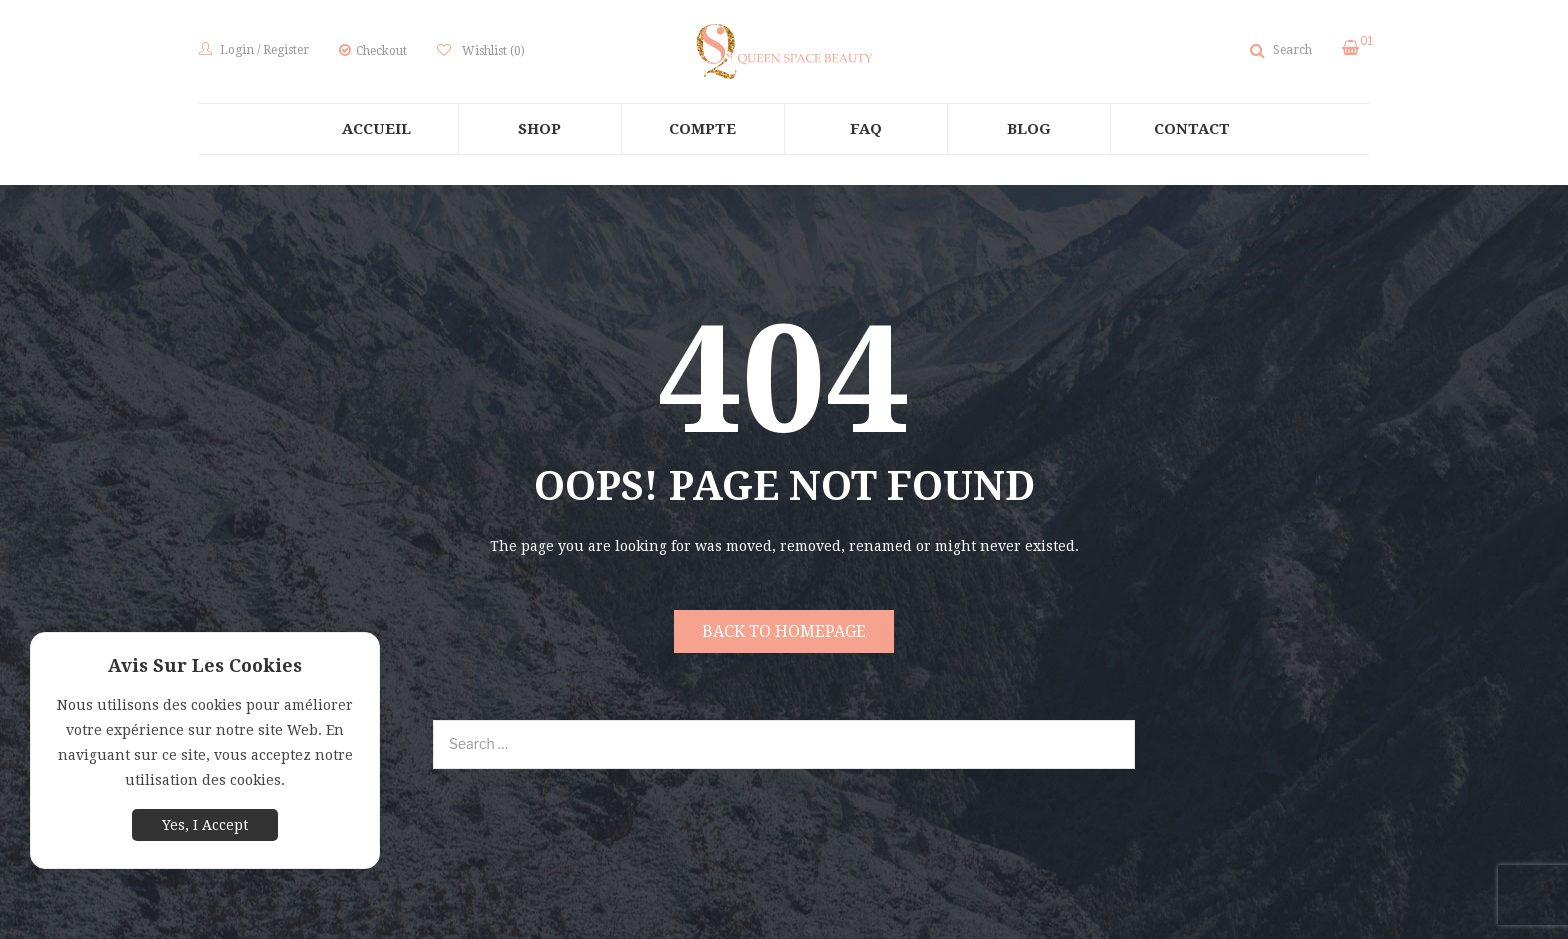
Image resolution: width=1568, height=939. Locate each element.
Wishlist (492, 51)
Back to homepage (784, 631)
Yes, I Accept (205, 825)
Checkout (381, 51)
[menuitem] (377, 129)
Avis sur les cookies (205, 665)
